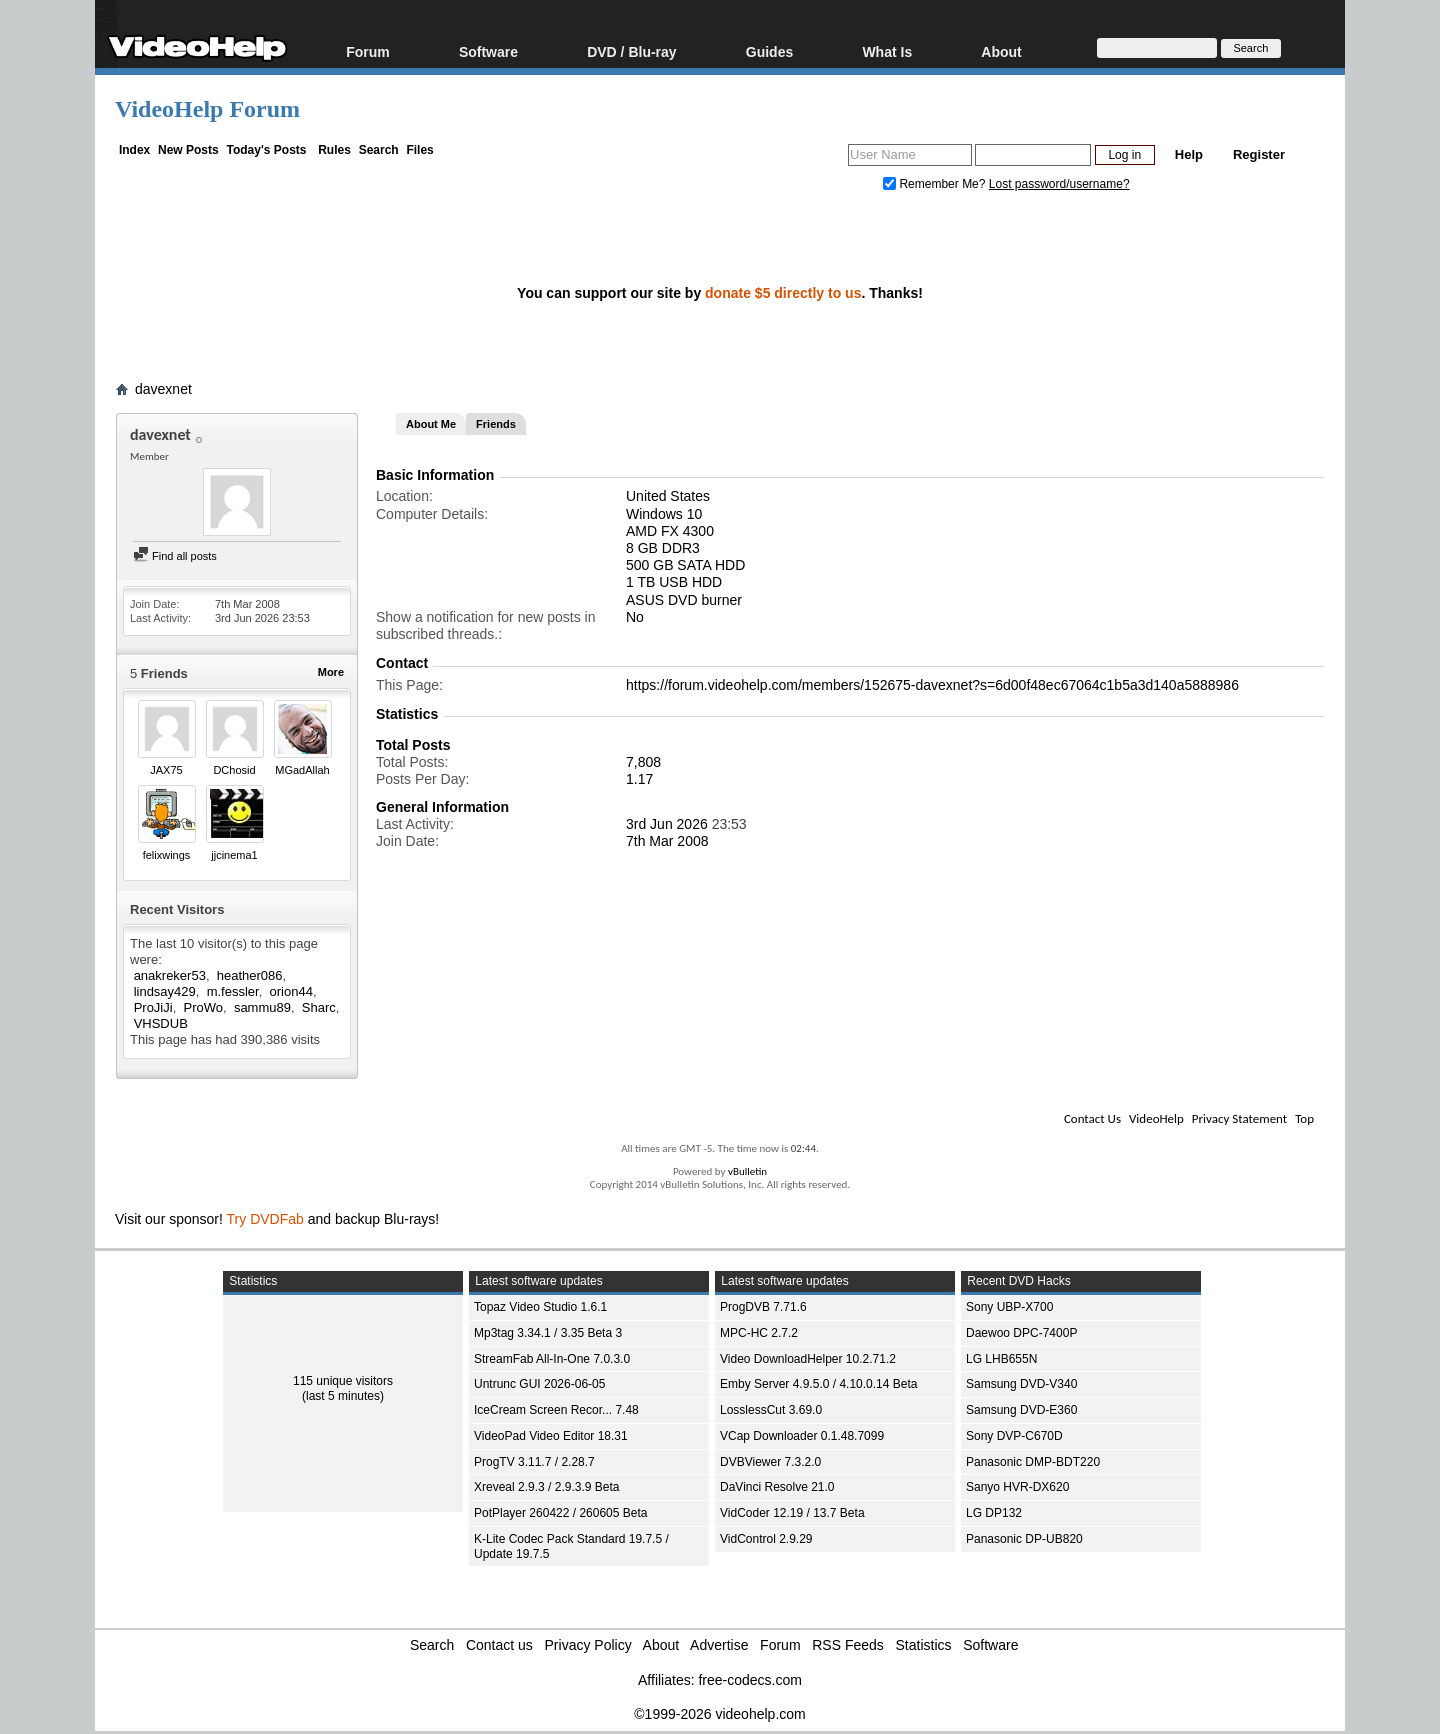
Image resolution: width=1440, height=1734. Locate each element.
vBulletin (747, 1171)
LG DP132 (994, 1513)
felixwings (167, 855)
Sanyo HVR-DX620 (1017, 1487)
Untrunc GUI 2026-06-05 (539, 1384)
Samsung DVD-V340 (1021, 1384)
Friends (496, 424)
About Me (431, 424)
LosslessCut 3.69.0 (771, 1410)
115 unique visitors (343, 1381)
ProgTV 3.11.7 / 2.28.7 (534, 1462)
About (1001, 51)
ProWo (204, 1007)
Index (134, 150)
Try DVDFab (265, 1219)
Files (419, 150)
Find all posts (175, 556)
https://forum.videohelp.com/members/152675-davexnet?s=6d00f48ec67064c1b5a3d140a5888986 (932, 685)
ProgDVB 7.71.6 (763, 1307)
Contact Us (1092, 1118)
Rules (334, 150)
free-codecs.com (749, 1680)
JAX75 (166, 770)
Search (379, 150)
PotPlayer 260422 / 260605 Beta (560, 1513)
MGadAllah (302, 770)
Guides (769, 51)
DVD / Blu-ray (631, 51)
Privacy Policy (588, 1645)
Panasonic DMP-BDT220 (1033, 1462)
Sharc (319, 1007)
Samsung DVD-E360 (1021, 1410)
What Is (887, 51)
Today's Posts (266, 150)
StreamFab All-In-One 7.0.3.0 (552, 1359)
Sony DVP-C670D (1014, 1436)
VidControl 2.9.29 (766, 1539)
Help (1189, 154)
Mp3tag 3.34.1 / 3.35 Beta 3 (548, 1333)
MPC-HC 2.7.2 (759, 1333)
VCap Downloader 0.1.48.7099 (802, 1436)
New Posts (188, 150)
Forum (368, 51)
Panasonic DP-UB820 (1024, 1539)
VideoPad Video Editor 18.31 (551, 1436)
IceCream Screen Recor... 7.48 (556, 1410)
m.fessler (233, 991)
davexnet (163, 389)
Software (488, 51)
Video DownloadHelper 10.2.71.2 (808, 1359)
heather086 (250, 975)
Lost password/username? (1059, 184)
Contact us (499, 1645)
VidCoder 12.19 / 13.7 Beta (792, 1513)
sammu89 (262, 1007)
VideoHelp (1156, 1118)
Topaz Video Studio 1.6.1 (540, 1307)
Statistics (924, 1645)
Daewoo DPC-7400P (1021, 1333)
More (331, 672)
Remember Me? (936, 184)
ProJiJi (153, 1007)
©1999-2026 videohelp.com (719, 1714)
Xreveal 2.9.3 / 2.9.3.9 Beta (546, 1487)
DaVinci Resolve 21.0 (777, 1487)
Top (1304, 1118)
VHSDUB (161, 1023)
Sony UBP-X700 (1009, 1307)
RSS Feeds (848, 1645)
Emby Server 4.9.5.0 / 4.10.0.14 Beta (818, 1384)
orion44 (291, 991)
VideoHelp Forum (207, 109)
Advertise (719, 1645)
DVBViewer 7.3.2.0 (770, 1462)
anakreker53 (170, 975)
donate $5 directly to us (783, 293)
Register (1259, 154)
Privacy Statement (1239, 1118)
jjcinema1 (234, 855)
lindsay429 (165, 991)
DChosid (234, 770)
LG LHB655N (1001, 1359)
